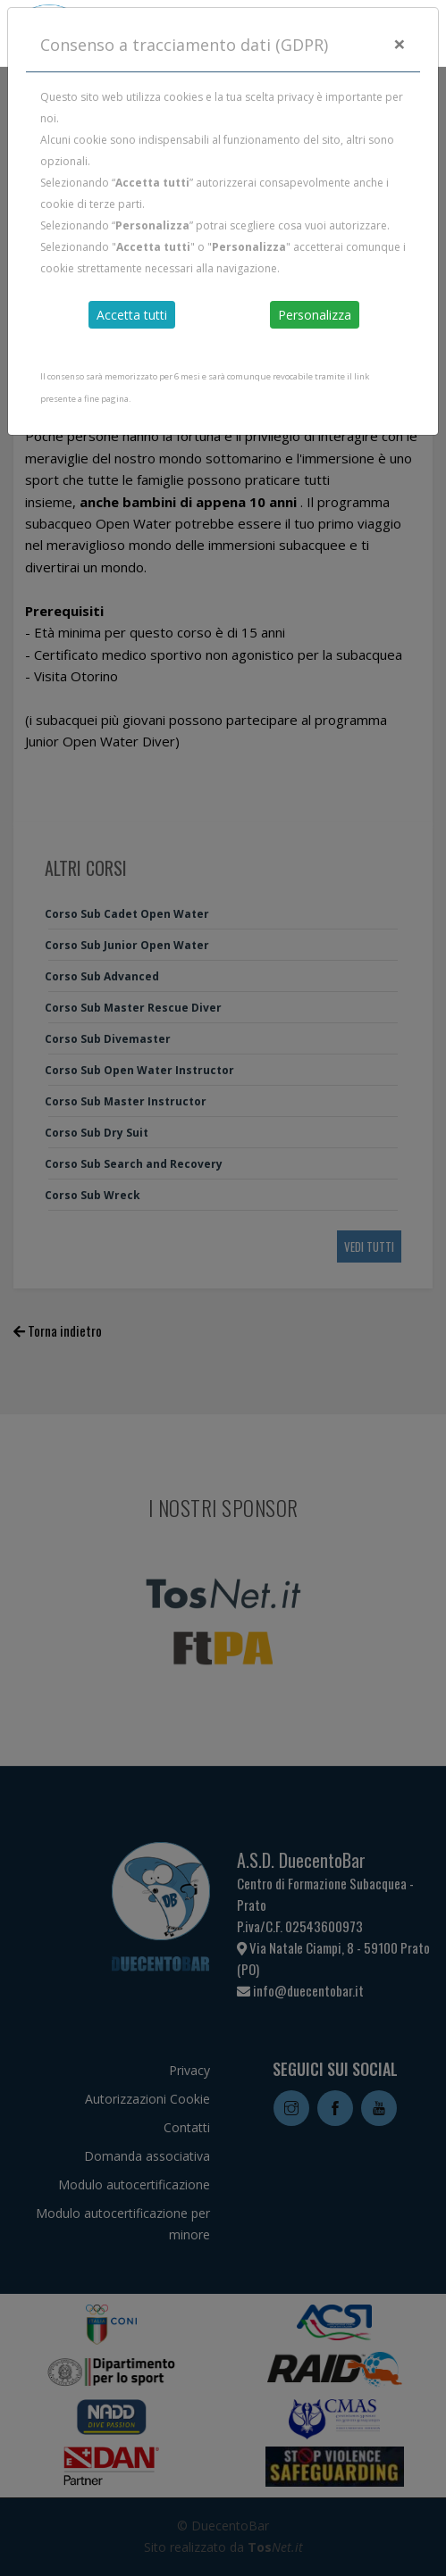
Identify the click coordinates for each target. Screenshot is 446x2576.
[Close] (399, 44)
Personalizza (314, 314)
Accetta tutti (132, 314)
